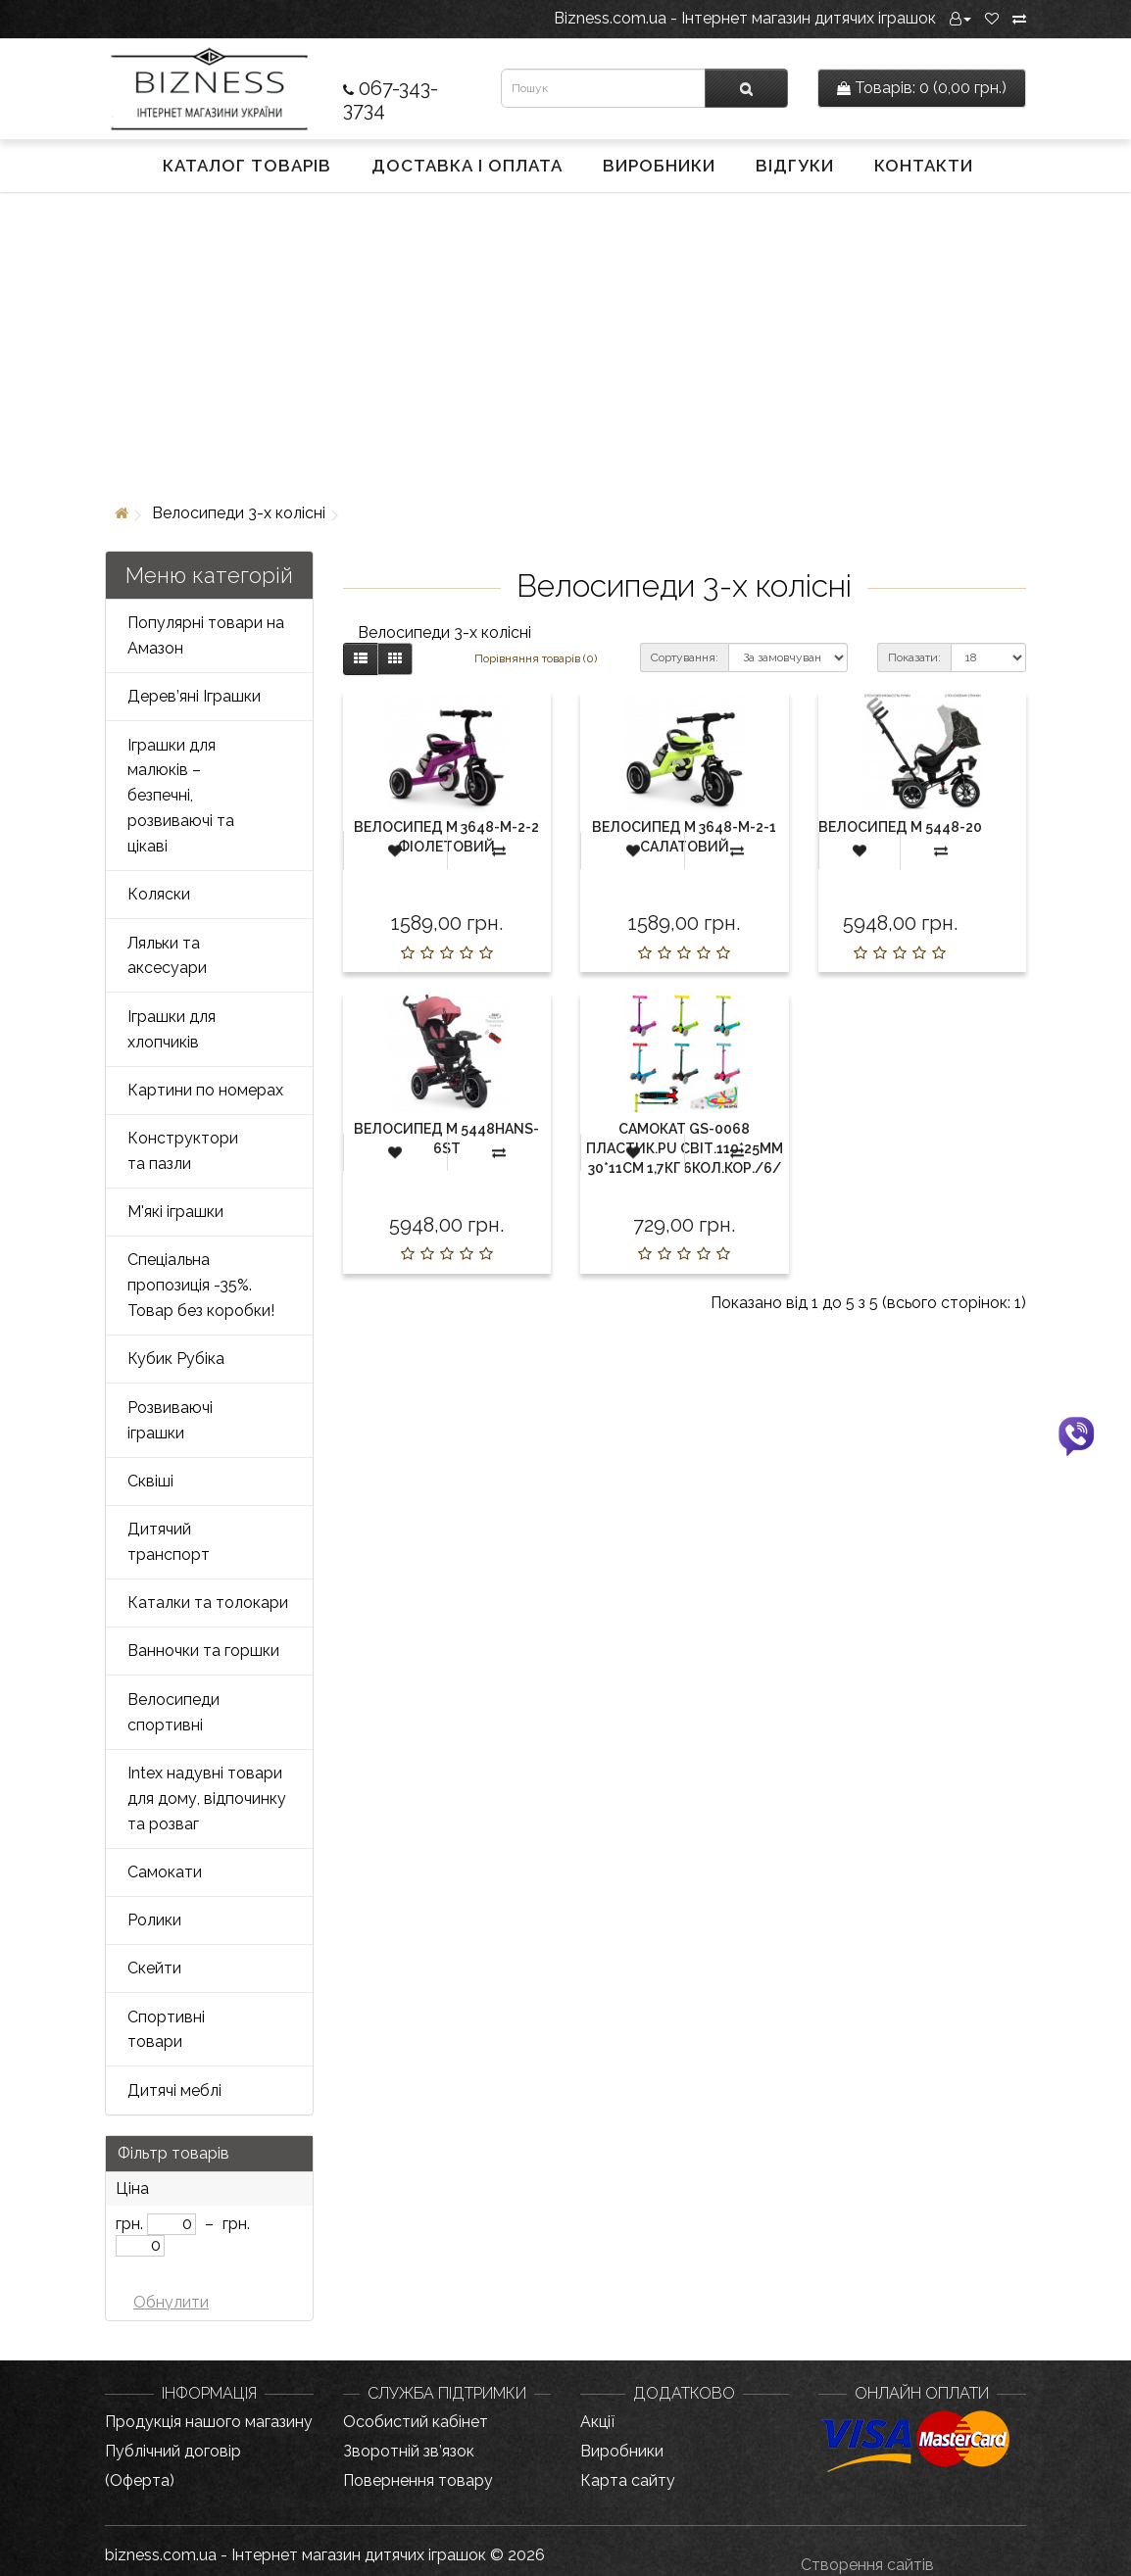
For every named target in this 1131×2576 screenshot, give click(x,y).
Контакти (923, 165)
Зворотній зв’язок (408, 2451)
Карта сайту (627, 2480)
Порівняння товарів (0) (535, 658)
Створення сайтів (867, 2564)
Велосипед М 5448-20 (900, 827)
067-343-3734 (390, 99)
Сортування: (684, 657)
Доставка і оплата (467, 165)
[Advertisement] (565, 344)
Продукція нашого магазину (209, 2421)
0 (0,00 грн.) (922, 87)
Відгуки (795, 165)
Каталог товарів (247, 165)
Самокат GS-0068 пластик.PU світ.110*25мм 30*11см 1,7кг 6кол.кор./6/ (684, 1148)
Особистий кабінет (415, 2421)
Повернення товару (418, 2480)
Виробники (659, 165)
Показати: (914, 657)
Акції (597, 2421)
